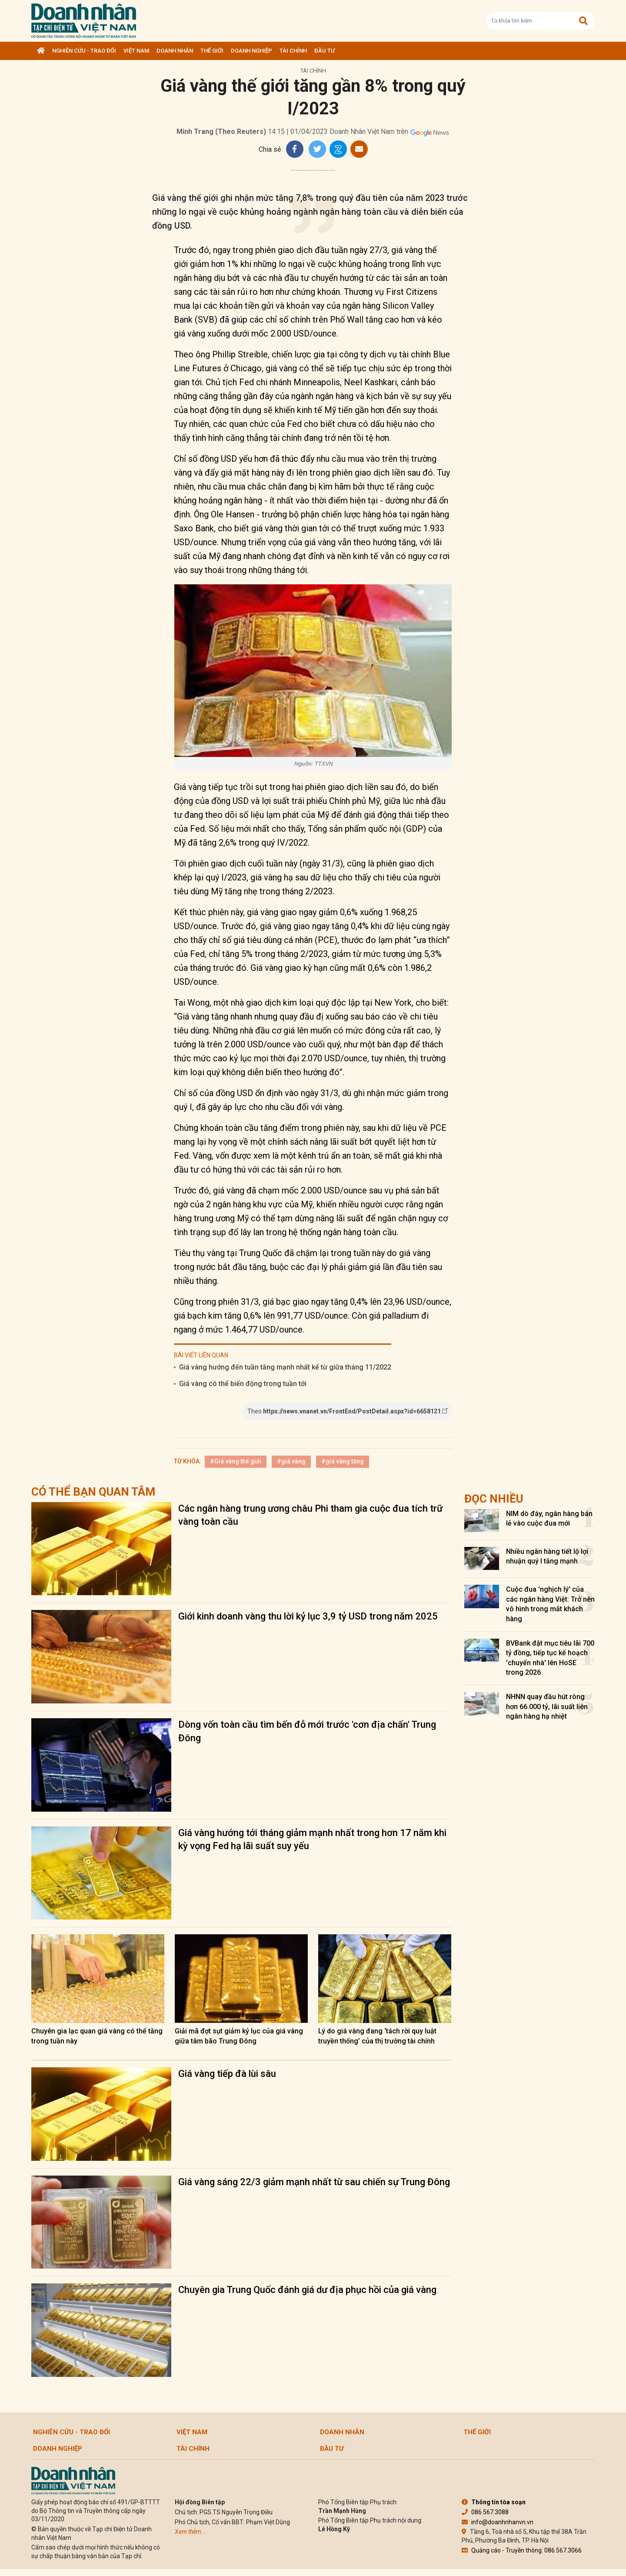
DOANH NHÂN (174, 50)
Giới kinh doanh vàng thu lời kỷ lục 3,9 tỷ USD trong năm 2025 (308, 1616)
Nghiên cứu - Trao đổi (84, 50)
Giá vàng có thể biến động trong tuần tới (242, 1384)
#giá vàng (291, 1461)
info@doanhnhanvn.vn (497, 2522)
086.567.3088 (485, 2512)
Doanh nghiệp (251, 50)
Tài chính (293, 50)
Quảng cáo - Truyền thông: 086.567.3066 (522, 2550)
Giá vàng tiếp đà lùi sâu (227, 2073)
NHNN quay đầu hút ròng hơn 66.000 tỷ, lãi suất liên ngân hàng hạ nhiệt (547, 1706)
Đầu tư (324, 50)
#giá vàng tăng (342, 1461)
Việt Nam (136, 50)
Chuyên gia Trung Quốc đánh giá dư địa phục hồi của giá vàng (307, 2289)
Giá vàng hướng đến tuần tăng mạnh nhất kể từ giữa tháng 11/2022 (285, 1367)
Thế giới (211, 50)
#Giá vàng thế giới (235, 1461)
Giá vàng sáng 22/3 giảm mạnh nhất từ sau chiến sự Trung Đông (314, 2181)
